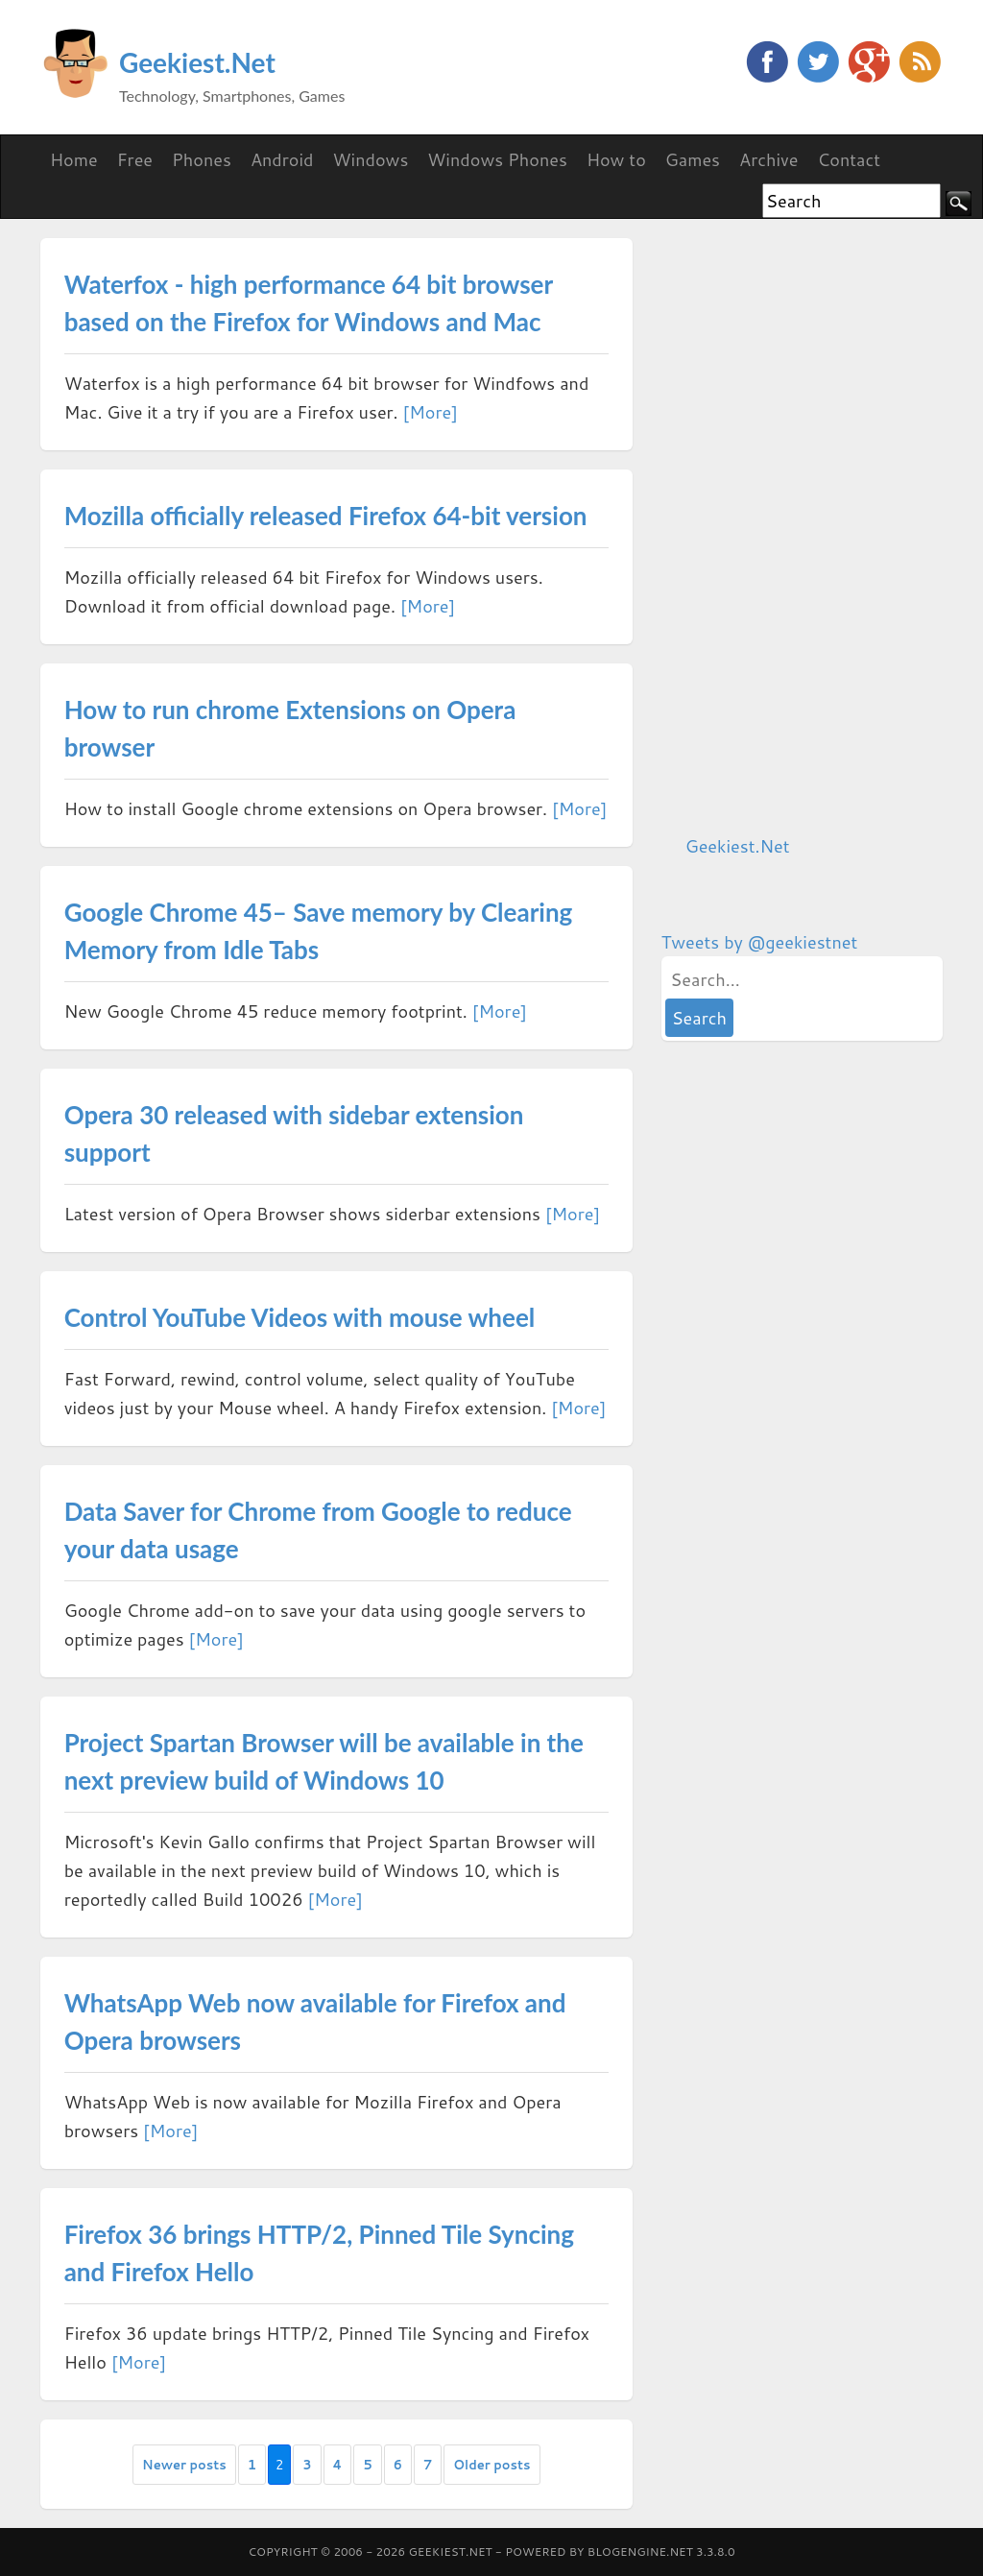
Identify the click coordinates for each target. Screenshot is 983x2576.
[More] (430, 411)
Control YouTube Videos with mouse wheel (300, 1317)
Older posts (491, 2464)
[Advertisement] (805, 526)
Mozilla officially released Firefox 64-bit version (325, 515)
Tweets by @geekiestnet (759, 941)
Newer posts (184, 2464)
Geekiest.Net (197, 62)
